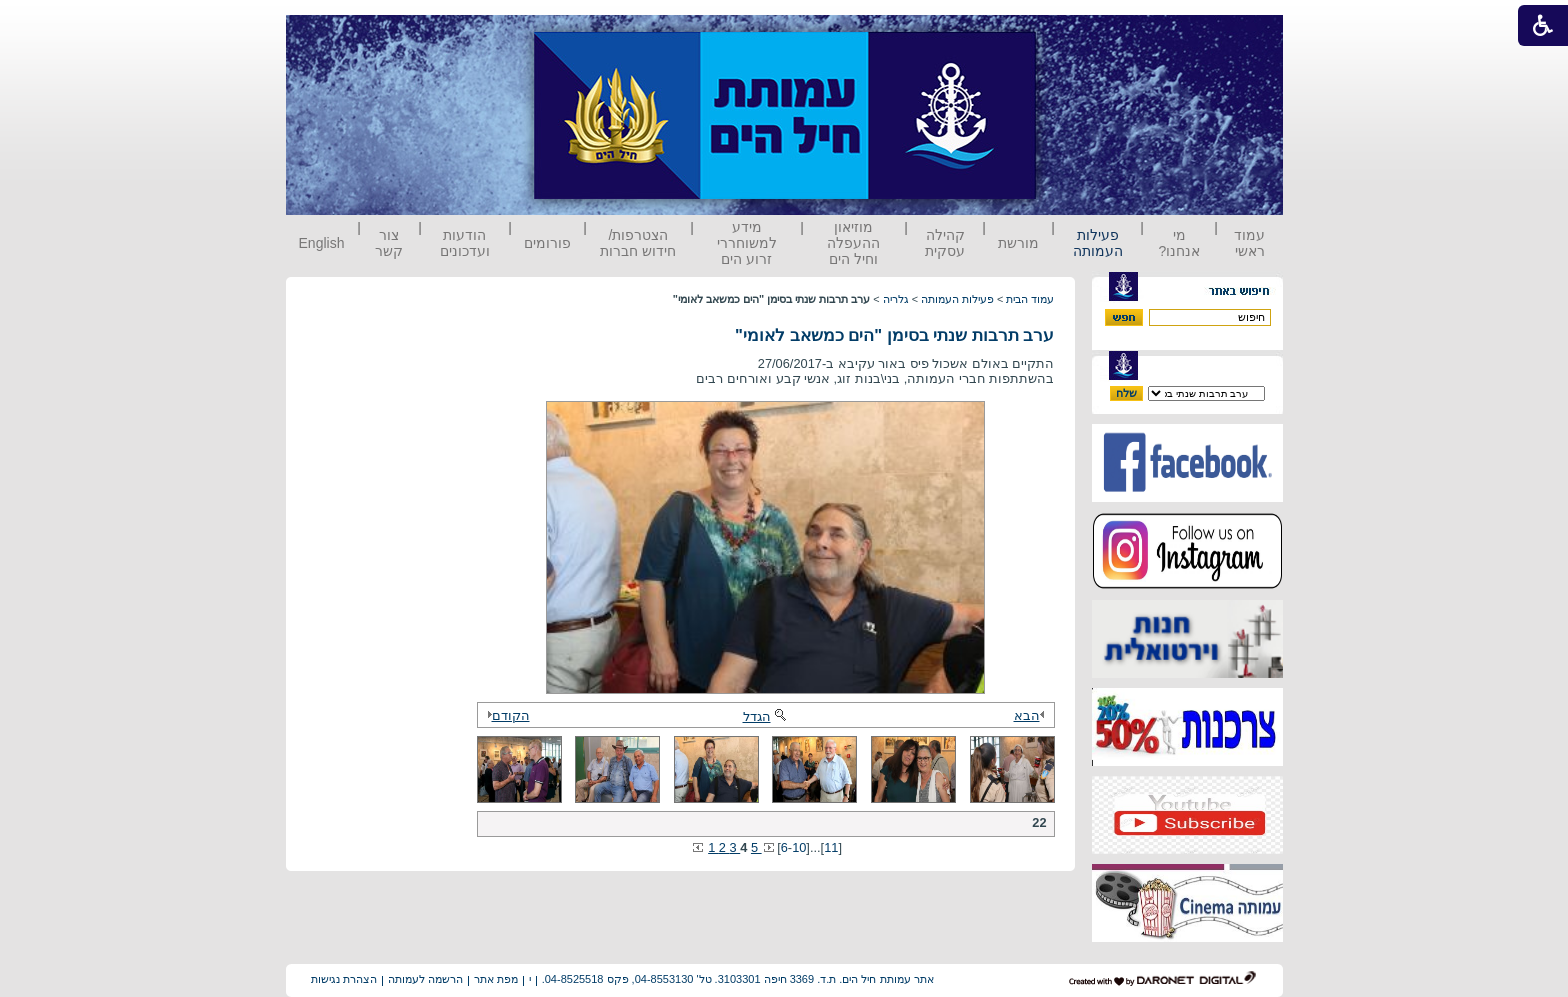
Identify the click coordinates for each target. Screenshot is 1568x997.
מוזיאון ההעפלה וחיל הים (853, 243)
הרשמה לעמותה (425, 979)
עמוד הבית (1030, 299)
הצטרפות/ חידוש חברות (638, 243)
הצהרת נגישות (344, 979)
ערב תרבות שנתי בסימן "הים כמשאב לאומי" (894, 335)
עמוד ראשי (1249, 243)
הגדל (766, 716)
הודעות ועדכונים (465, 243)
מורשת (1018, 243)
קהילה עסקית (945, 243)
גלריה (896, 299)
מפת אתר (496, 979)
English (322, 243)
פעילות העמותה (1098, 243)
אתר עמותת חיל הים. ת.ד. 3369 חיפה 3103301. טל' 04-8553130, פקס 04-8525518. (738, 979)
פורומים (547, 243)
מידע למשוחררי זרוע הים (747, 243)
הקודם (506, 715)
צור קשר (389, 243)
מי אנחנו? (1179, 243)
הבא (1032, 715)
